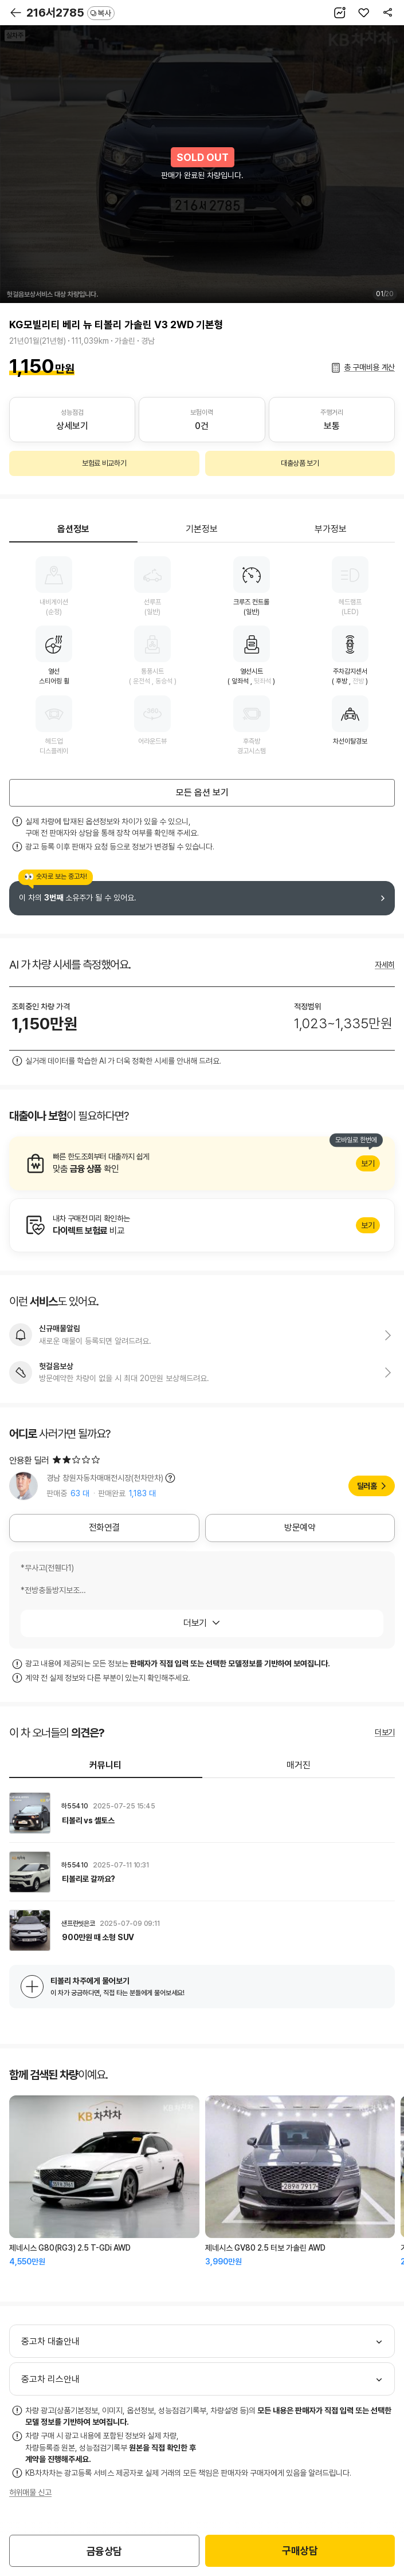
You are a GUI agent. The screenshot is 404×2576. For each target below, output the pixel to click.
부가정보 (331, 529)
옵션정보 (73, 529)
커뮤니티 (105, 1765)
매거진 (299, 1765)
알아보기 (202, 1163)
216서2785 (70, 12)
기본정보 (202, 529)
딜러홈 (367, 1485)
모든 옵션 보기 (202, 792)
